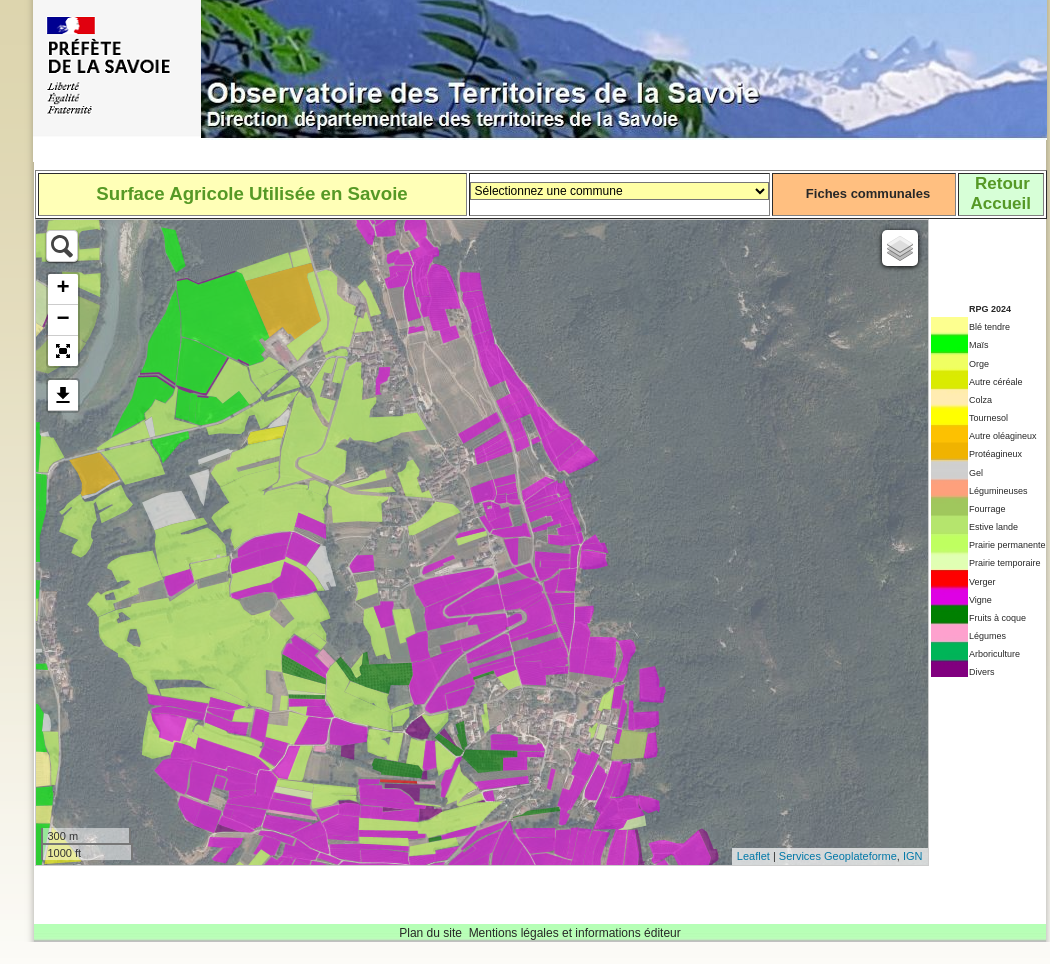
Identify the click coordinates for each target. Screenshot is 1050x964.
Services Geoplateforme (838, 856)
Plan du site (430, 933)
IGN (913, 856)
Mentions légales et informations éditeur (575, 933)
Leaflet (753, 856)
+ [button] (62, 289)
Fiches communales (868, 193)
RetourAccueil (1000, 193)
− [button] (62, 320)
